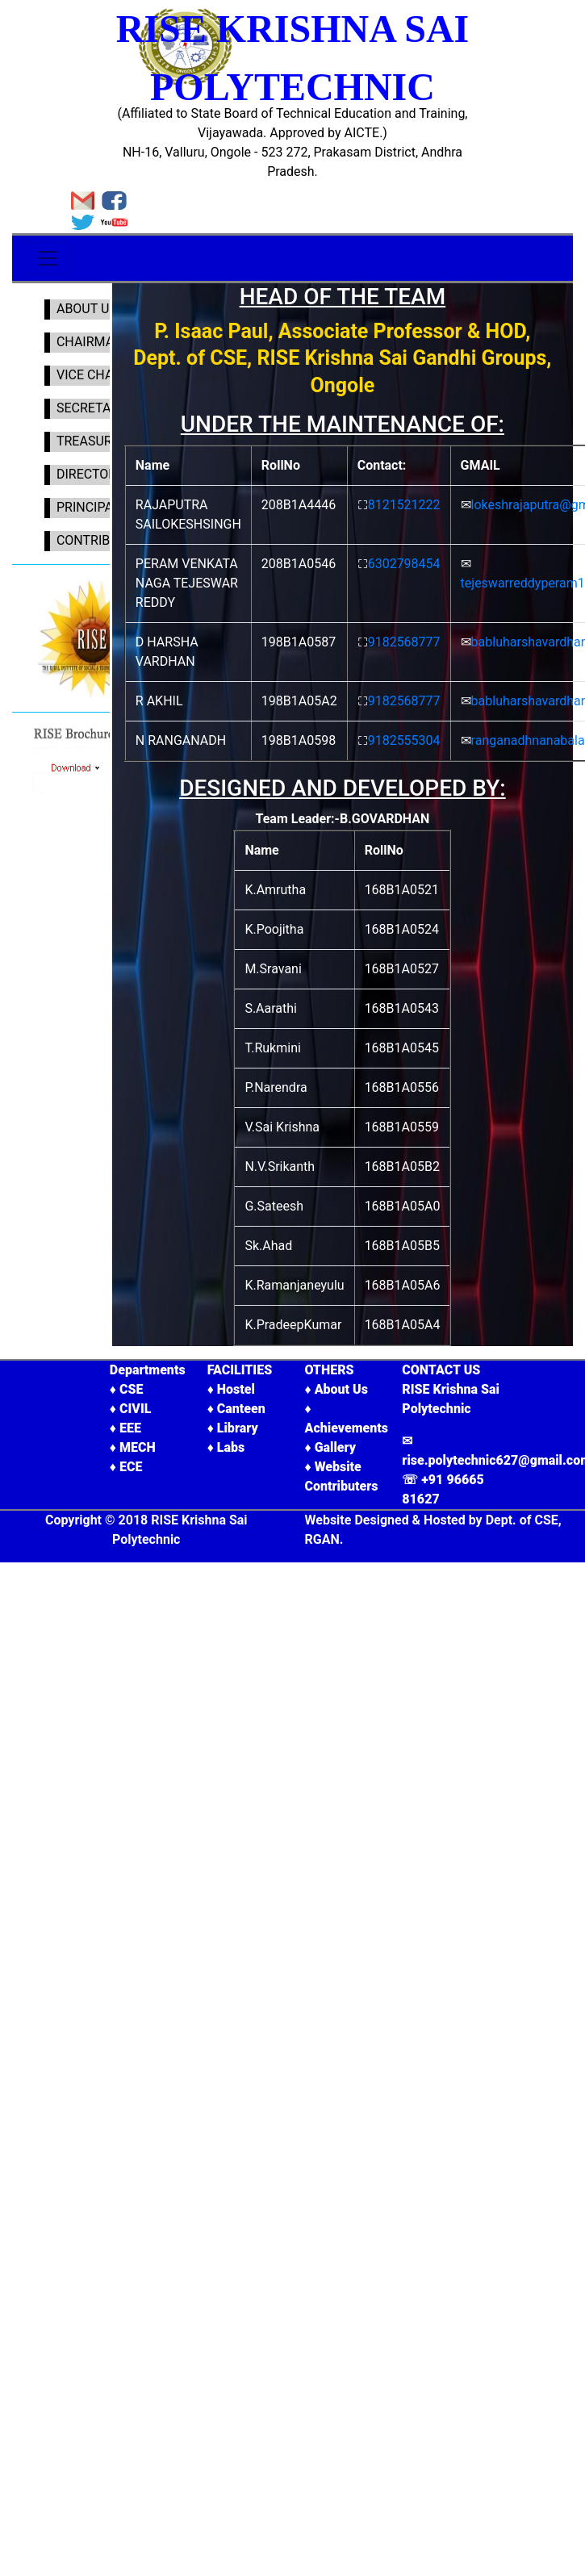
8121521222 (404, 504)
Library (237, 1428)
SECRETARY (88, 408)
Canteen (241, 1408)
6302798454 (404, 563)
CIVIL (135, 1408)
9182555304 (404, 740)
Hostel (236, 1389)
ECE (130, 1466)
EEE (130, 1428)
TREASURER (88, 441)
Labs (230, 1447)
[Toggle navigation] (47, 258)
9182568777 (404, 642)
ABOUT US (83, 308)
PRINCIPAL (85, 507)
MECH (137, 1447)
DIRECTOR (83, 474)
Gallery (335, 1447)
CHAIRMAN (86, 341)
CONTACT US (441, 1370)
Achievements (345, 1428)
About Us (341, 1389)
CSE (131, 1389)
